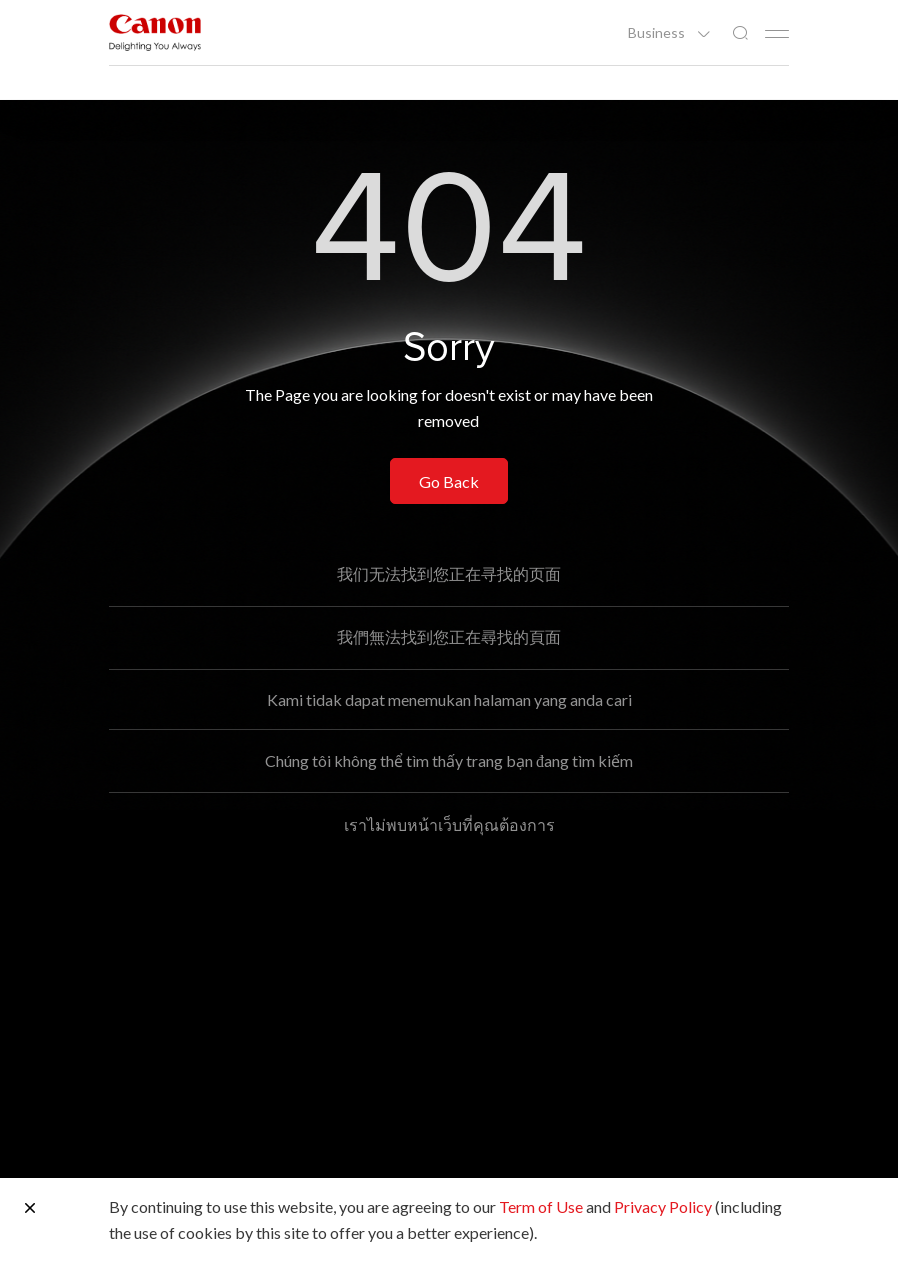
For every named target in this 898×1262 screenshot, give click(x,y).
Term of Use (541, 1206)
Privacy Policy (663, 1206)
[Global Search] (740, 33)
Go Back (449, 481)
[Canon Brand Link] (155, 32)
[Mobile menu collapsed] (777, 34)
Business (658, 33)
